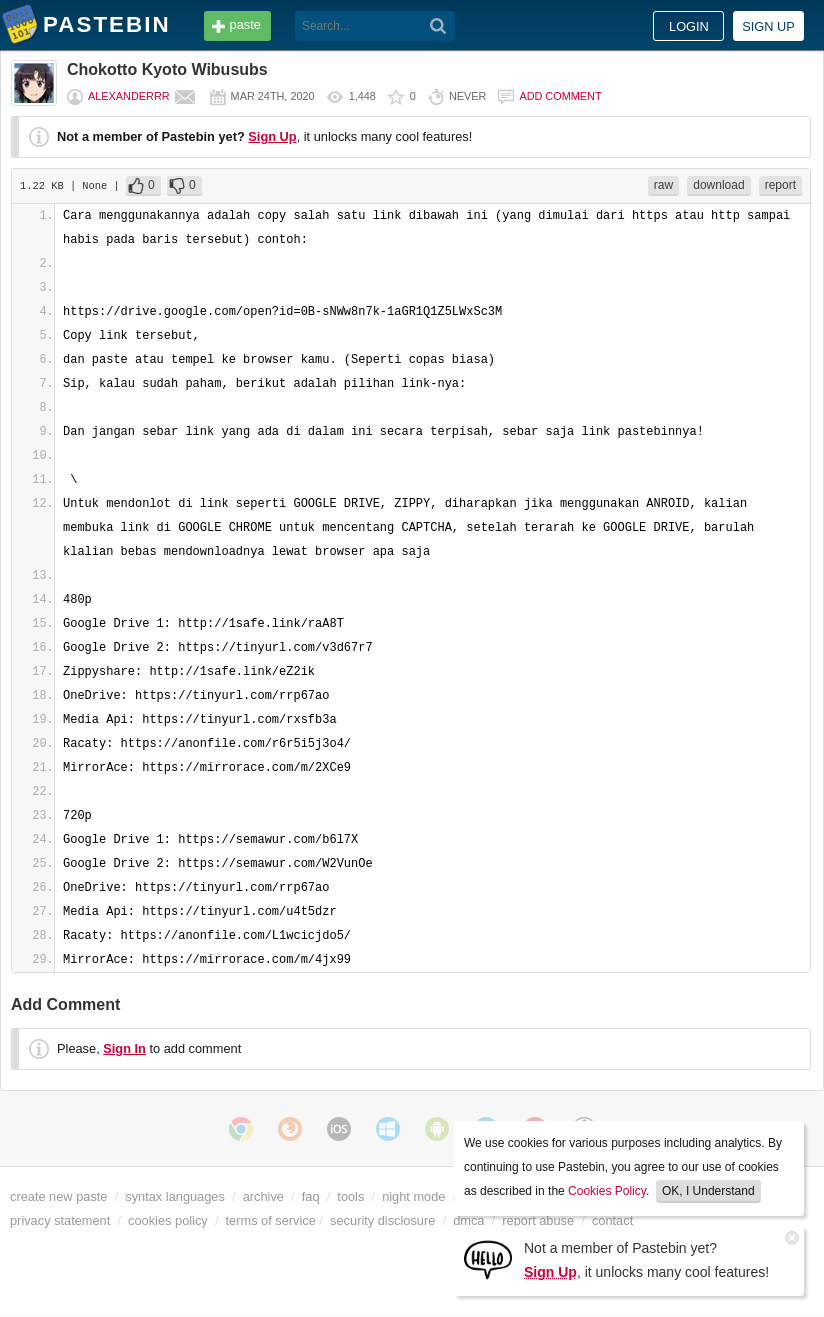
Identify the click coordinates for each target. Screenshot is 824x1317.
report (780, 185)
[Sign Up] (488, 1258)
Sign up (768, 26)
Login (689, 26)
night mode (413, 1196)
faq (311, 1196)
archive (263, 1196)
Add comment (560, 96)
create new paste (58, 1196)
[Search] (438, 26)
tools (350, 1196)
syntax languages (175, 1196)
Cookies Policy (607, 1191)
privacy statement (60, 1220)
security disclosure (382, 1220)
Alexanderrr (129, 96)
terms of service (271, 1220)
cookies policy (168, 1220)
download (718, 185)
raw (663, 185)
